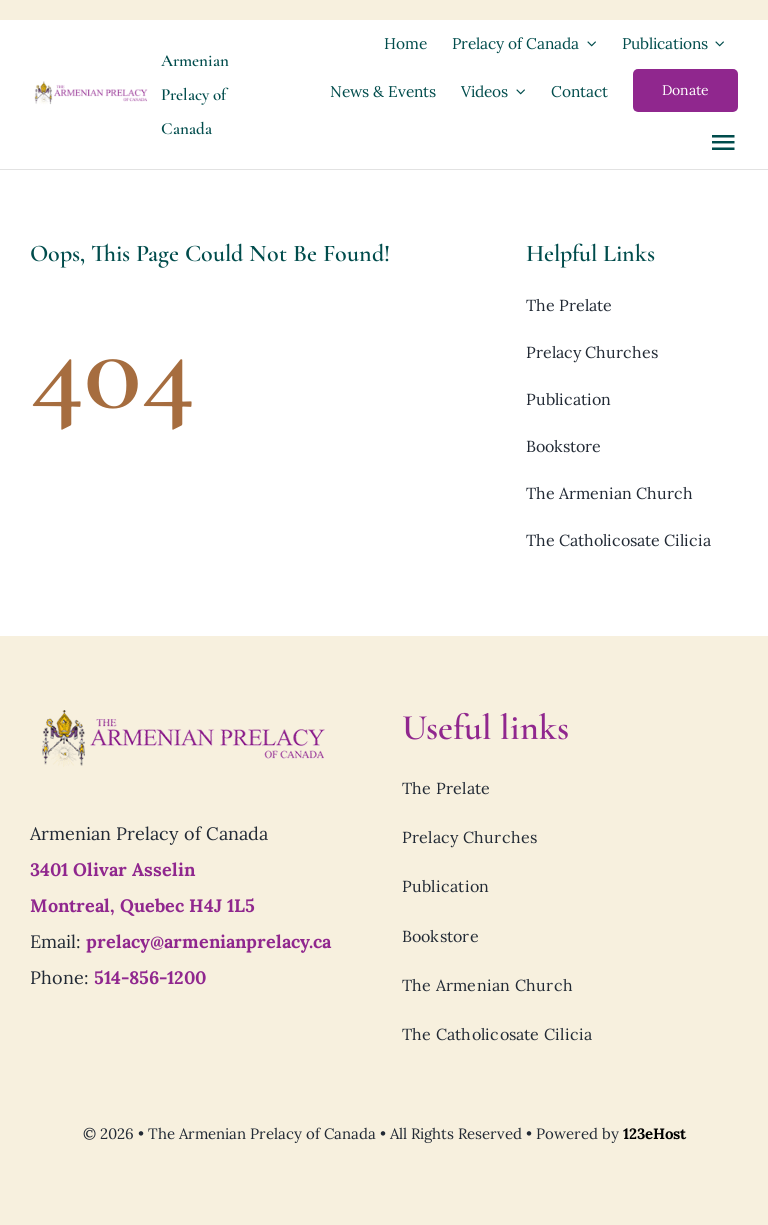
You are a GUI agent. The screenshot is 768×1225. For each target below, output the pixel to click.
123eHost (654, 1133)
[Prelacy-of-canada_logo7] (182, 715)
